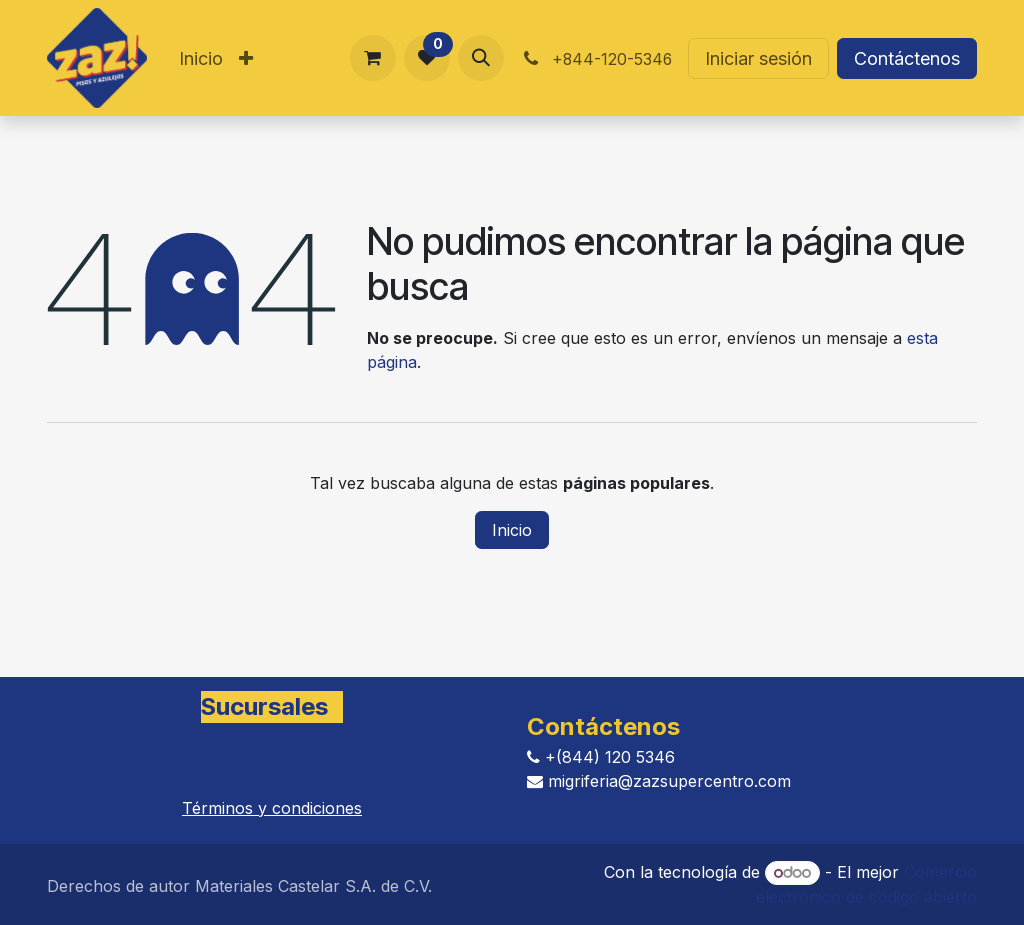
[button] (481, 58)
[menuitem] (201, 58)
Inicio (512, 530)
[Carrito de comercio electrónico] (373, 58)
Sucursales (264, 706)
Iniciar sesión (758, 58)
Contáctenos (907, 58)
